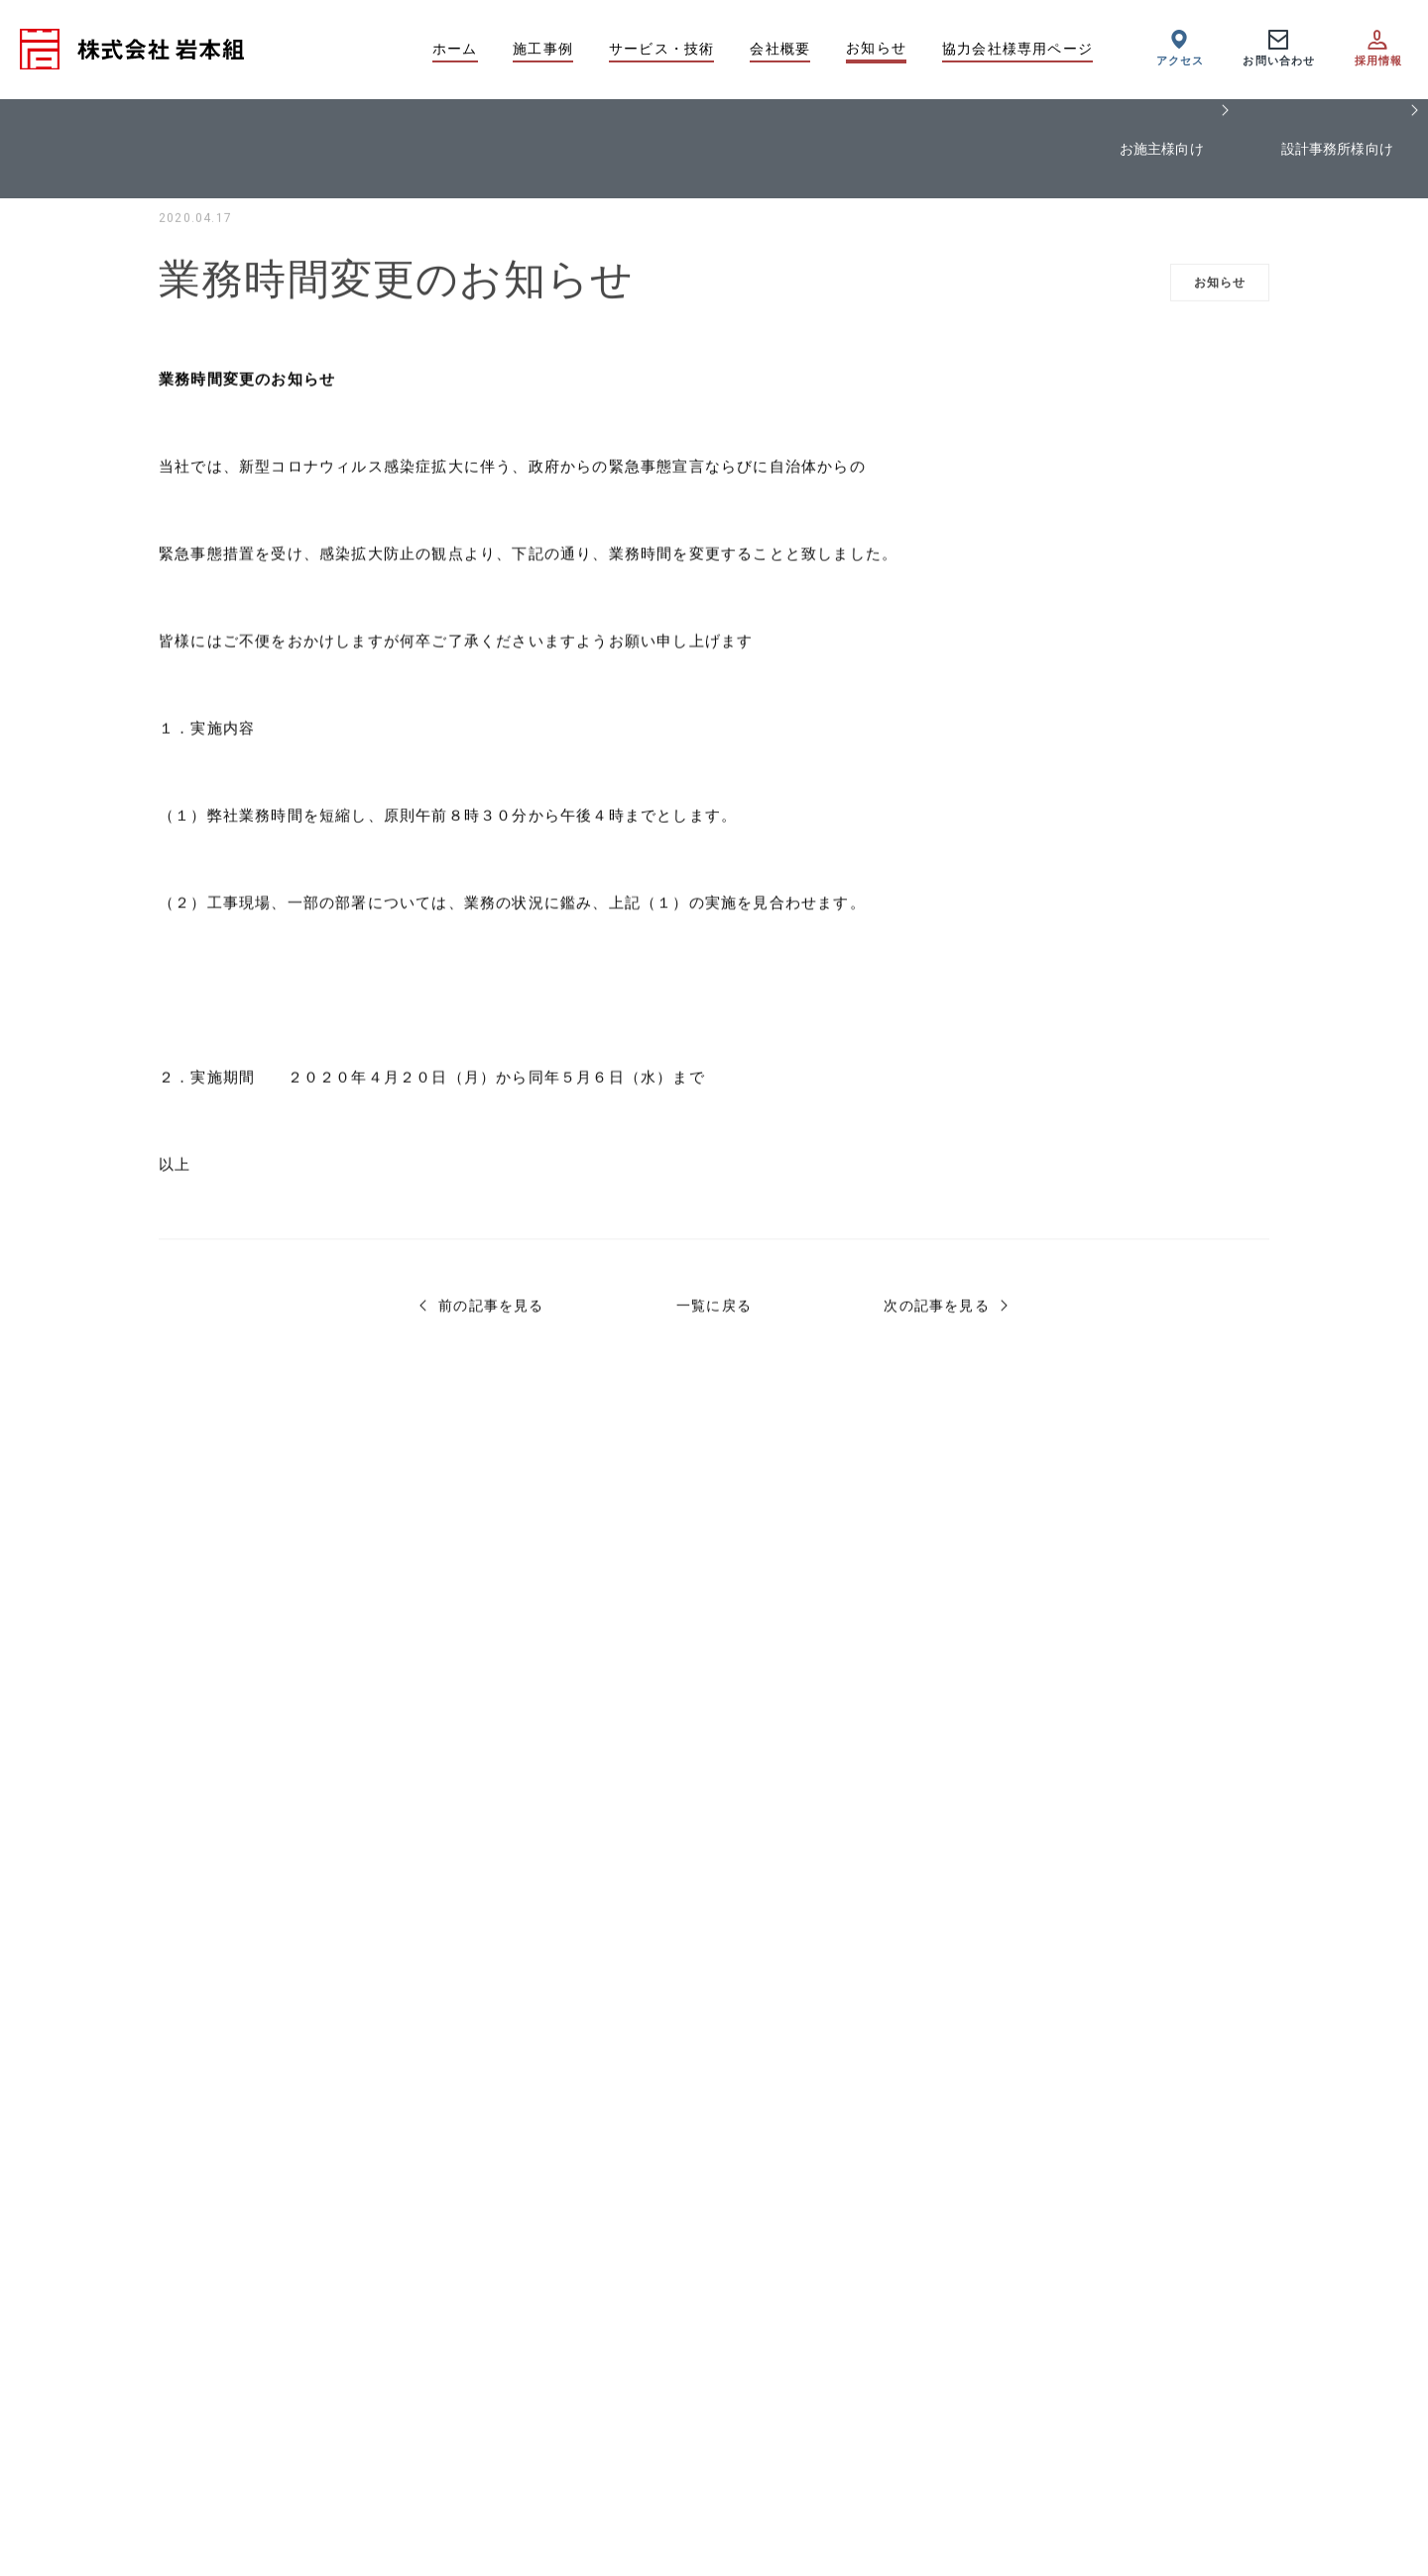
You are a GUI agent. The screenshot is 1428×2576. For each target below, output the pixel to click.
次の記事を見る (936, 1313)
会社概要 (780, 49)
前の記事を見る (490, 1313)
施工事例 (543, 49)
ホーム (455, 49)
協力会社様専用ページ (1017, 49)
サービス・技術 (661, 49)
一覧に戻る (714, 1313)
